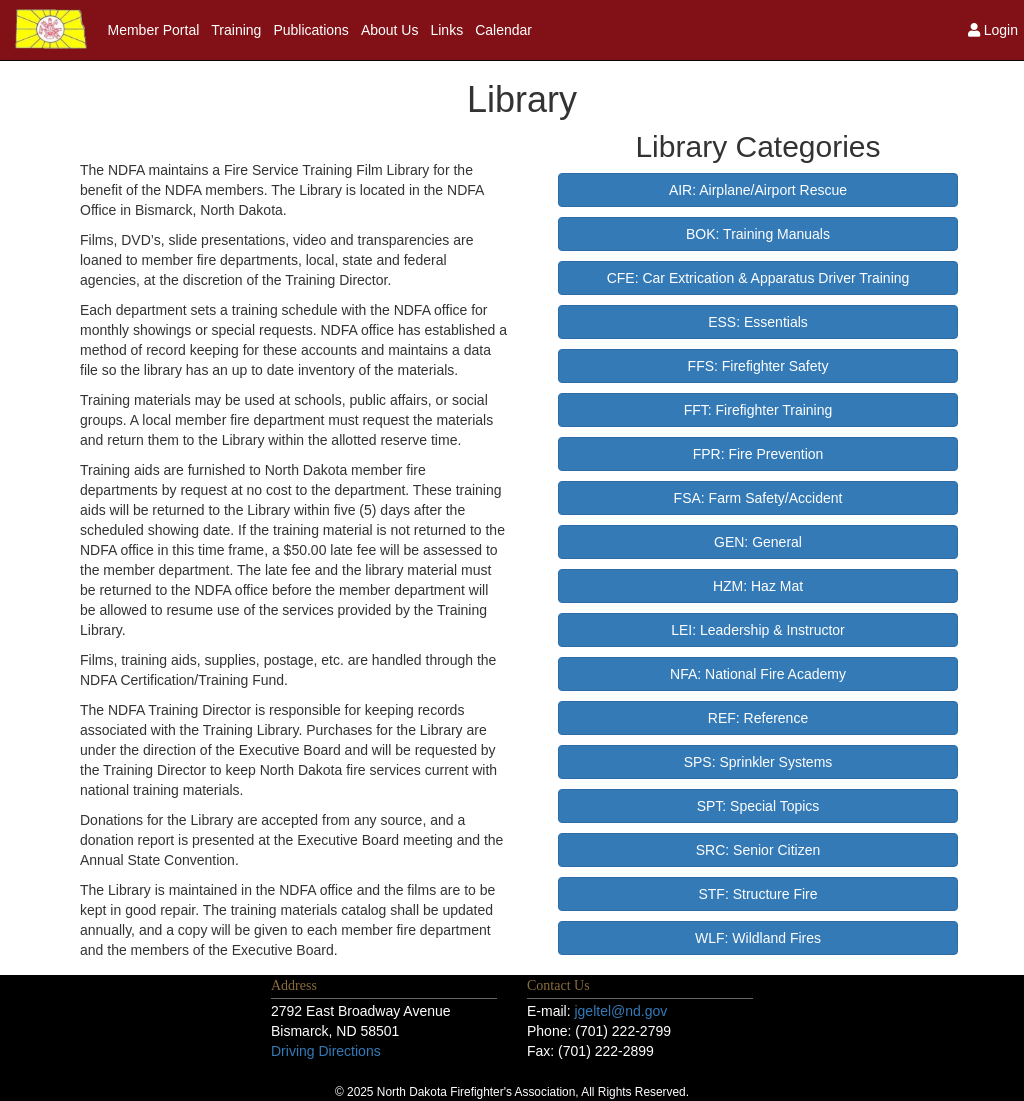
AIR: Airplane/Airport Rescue (758, 190)
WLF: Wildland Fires (758, 938)
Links (446, 30)
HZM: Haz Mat (758, 586)
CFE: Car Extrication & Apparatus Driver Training (758, 278)
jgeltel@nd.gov (620, 1011)
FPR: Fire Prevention (758, 454)
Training (236, 30)
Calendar (503, 30)
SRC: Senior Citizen (758, 850)
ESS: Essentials (758, 322)
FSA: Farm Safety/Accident (758, 498)
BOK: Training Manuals (758, 234)
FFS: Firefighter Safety (758, 366)
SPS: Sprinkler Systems (758, 762)
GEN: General (758, 542)
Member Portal (154, 30)
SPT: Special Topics (758, 806)
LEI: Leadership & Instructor (758, 630)
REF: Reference (758, 718)
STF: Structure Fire (757, 894)
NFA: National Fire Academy (758, 674)
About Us (390, 30)
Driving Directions (326, 1051)
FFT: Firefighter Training (758, 410)
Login (993, 30)
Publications (311, 30)
